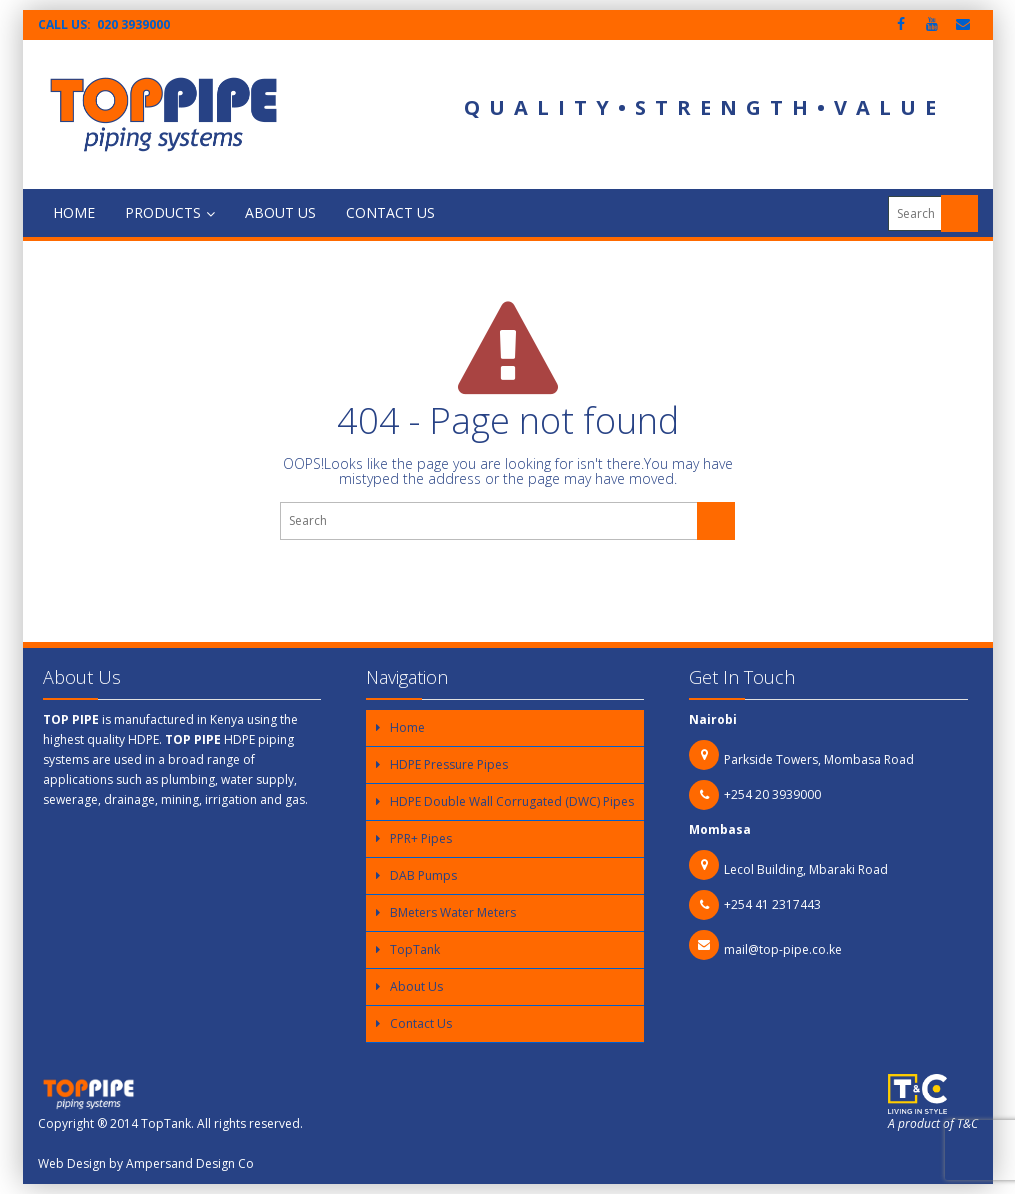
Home (74, 212)
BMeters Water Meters (453, 912)
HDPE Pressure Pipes (449, 764)
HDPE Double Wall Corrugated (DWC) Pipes (512, 801)
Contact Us (390, 212)
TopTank (415, 949)
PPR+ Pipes (421, 838)
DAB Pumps (423, 875)
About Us (280, 212)
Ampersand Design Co (190, 1163)
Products (170, 212)
